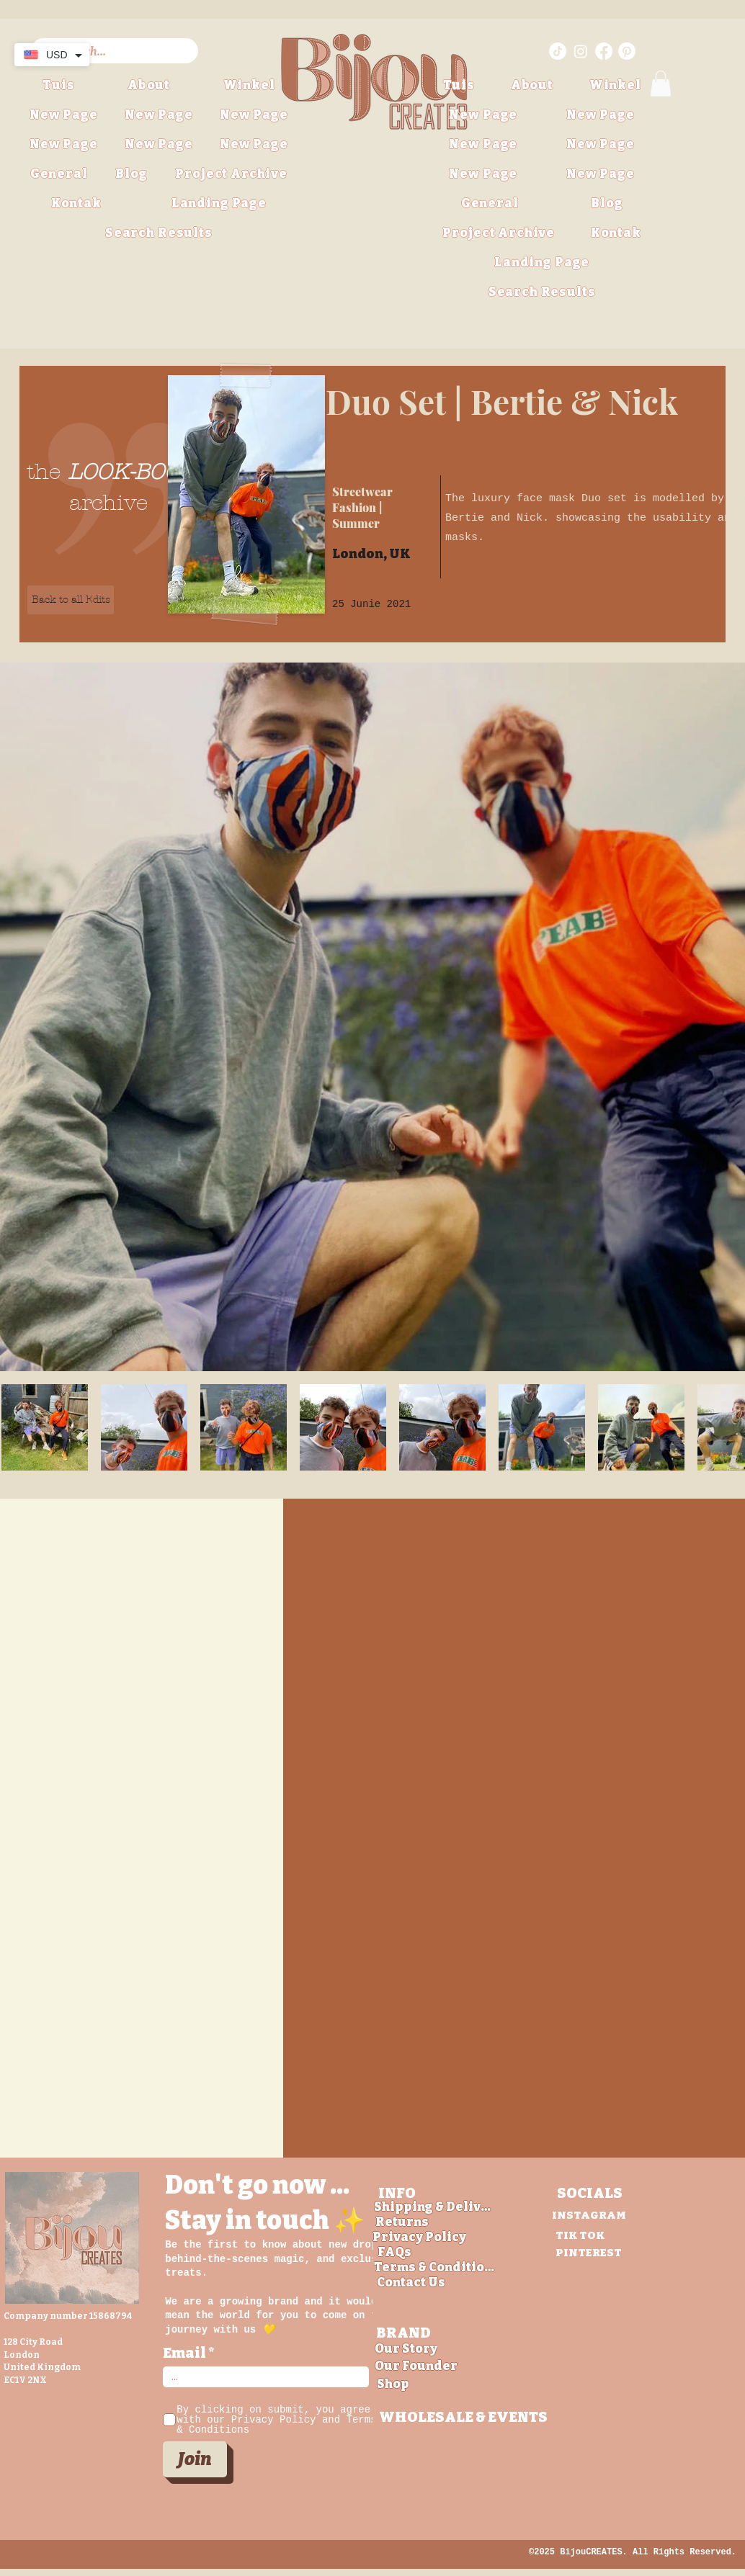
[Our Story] (406, 2348)
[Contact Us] (411, 2282)
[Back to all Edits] (70, 599)
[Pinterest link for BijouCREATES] (626, 51)
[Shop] (393, 2384)
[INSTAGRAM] (588, 2214)
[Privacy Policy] (419, 2237)
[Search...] (115, 52)
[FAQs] (395, 2252)
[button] (231, 174)
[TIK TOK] (580, 2235)
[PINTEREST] (588, 2252)
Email (184, 2353)
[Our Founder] (416, 2366)
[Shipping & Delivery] (435, 2206)
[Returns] (402, 2222)
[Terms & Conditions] (435, 2267)
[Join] (195, 2459)
